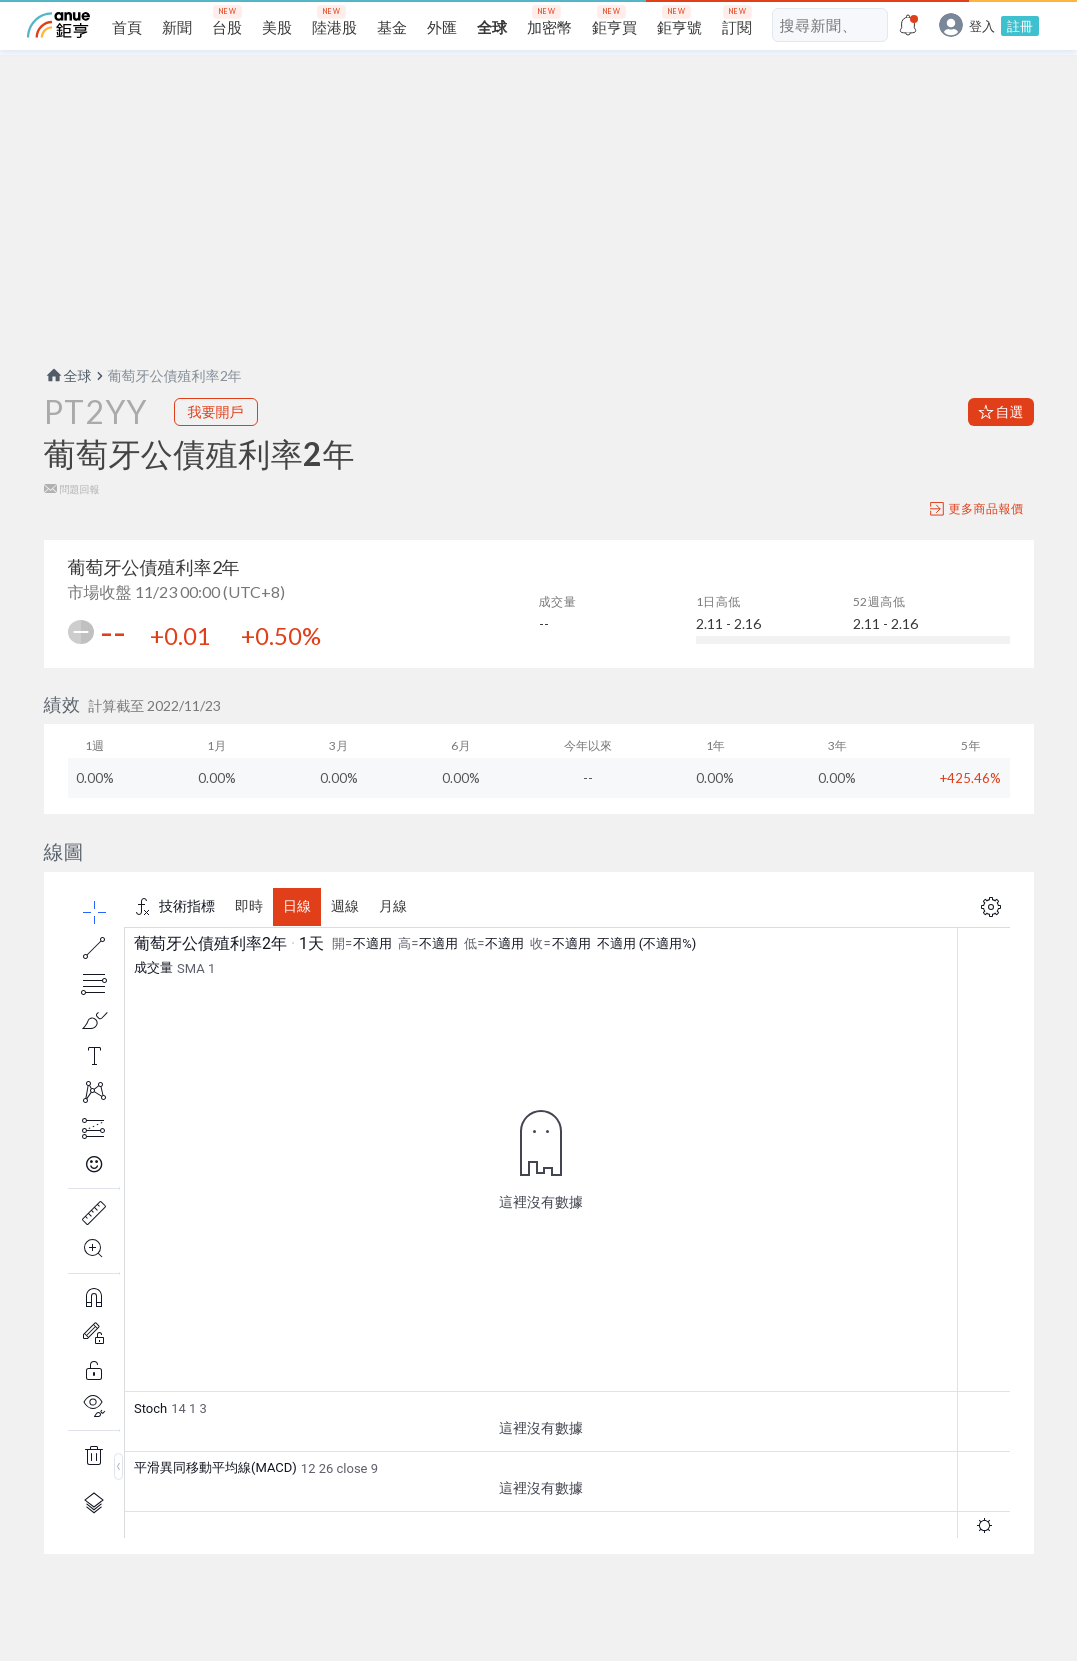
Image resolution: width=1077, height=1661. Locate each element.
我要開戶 (216, 411)
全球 (68, 375)
